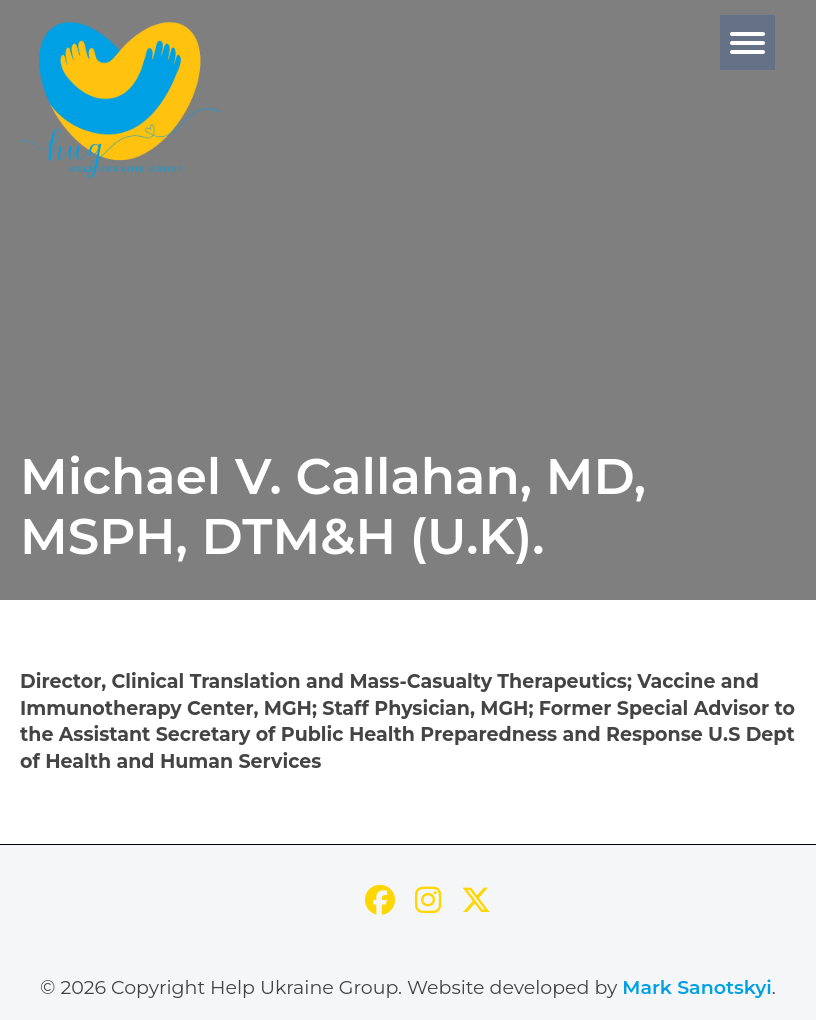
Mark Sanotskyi (697, 987)
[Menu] (747, 42)
